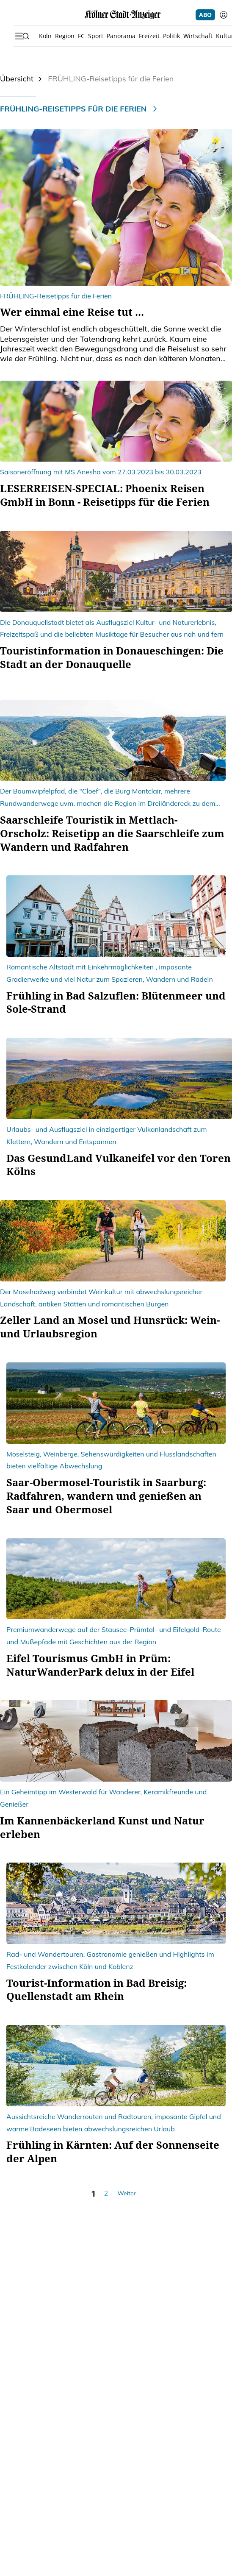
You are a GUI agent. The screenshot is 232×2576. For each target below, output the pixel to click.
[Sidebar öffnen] (22, 36)
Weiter (126, 2193)
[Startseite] (123, 14)
